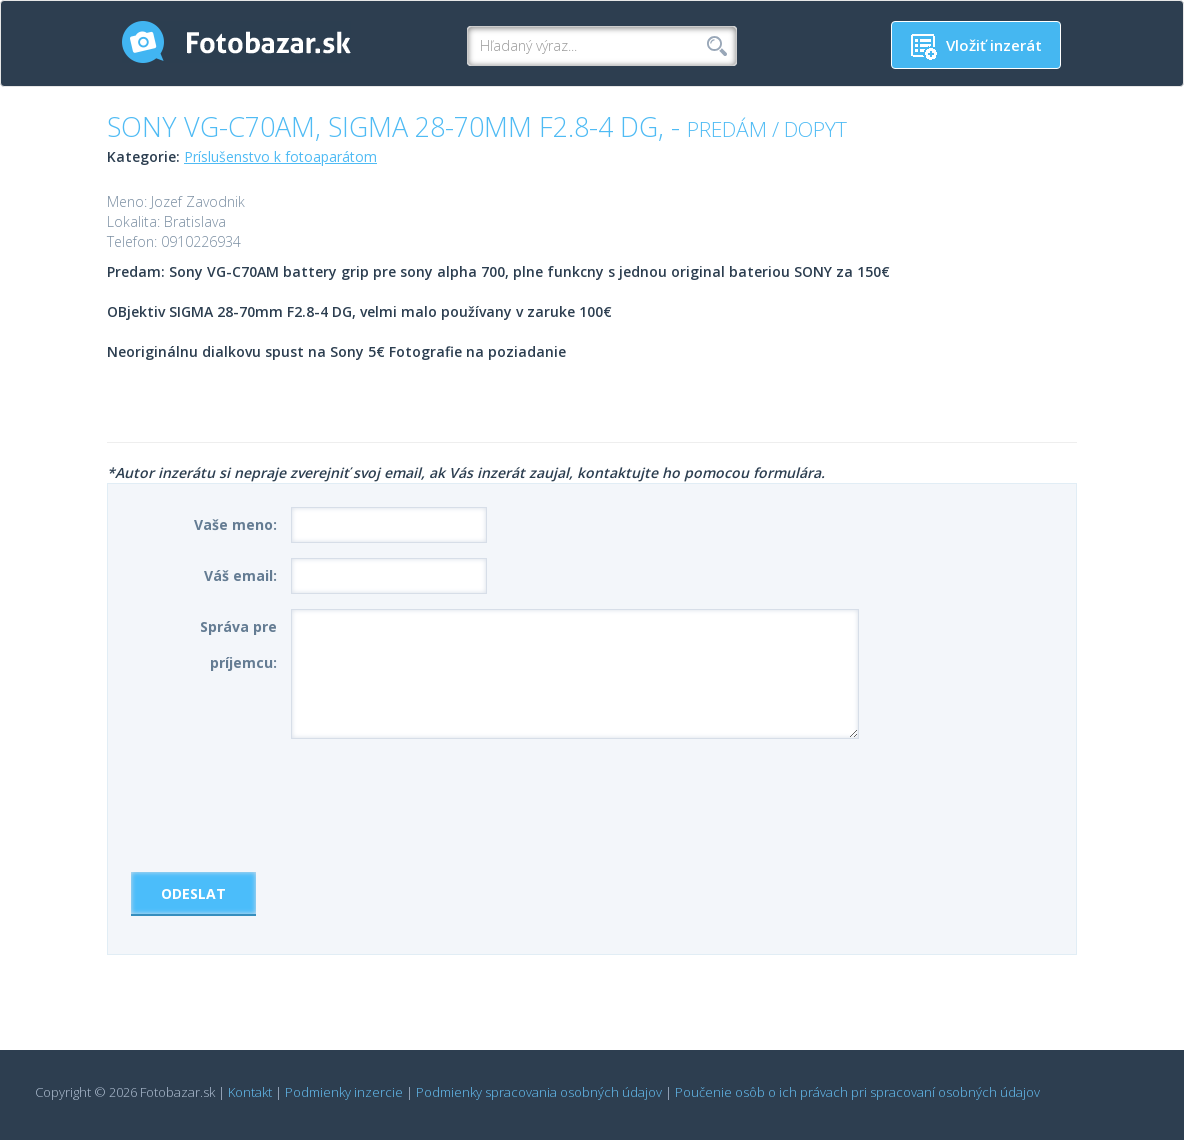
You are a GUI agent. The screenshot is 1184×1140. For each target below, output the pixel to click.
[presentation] (283, 798)
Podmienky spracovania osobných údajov (539, 1092)
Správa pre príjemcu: (238, 644)
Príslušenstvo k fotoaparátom (280, 156)
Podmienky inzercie (344, 1092)
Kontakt (250, 1092)
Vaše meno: (235, 524)
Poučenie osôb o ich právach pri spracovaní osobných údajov (857, 1092)
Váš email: (240, 575)
